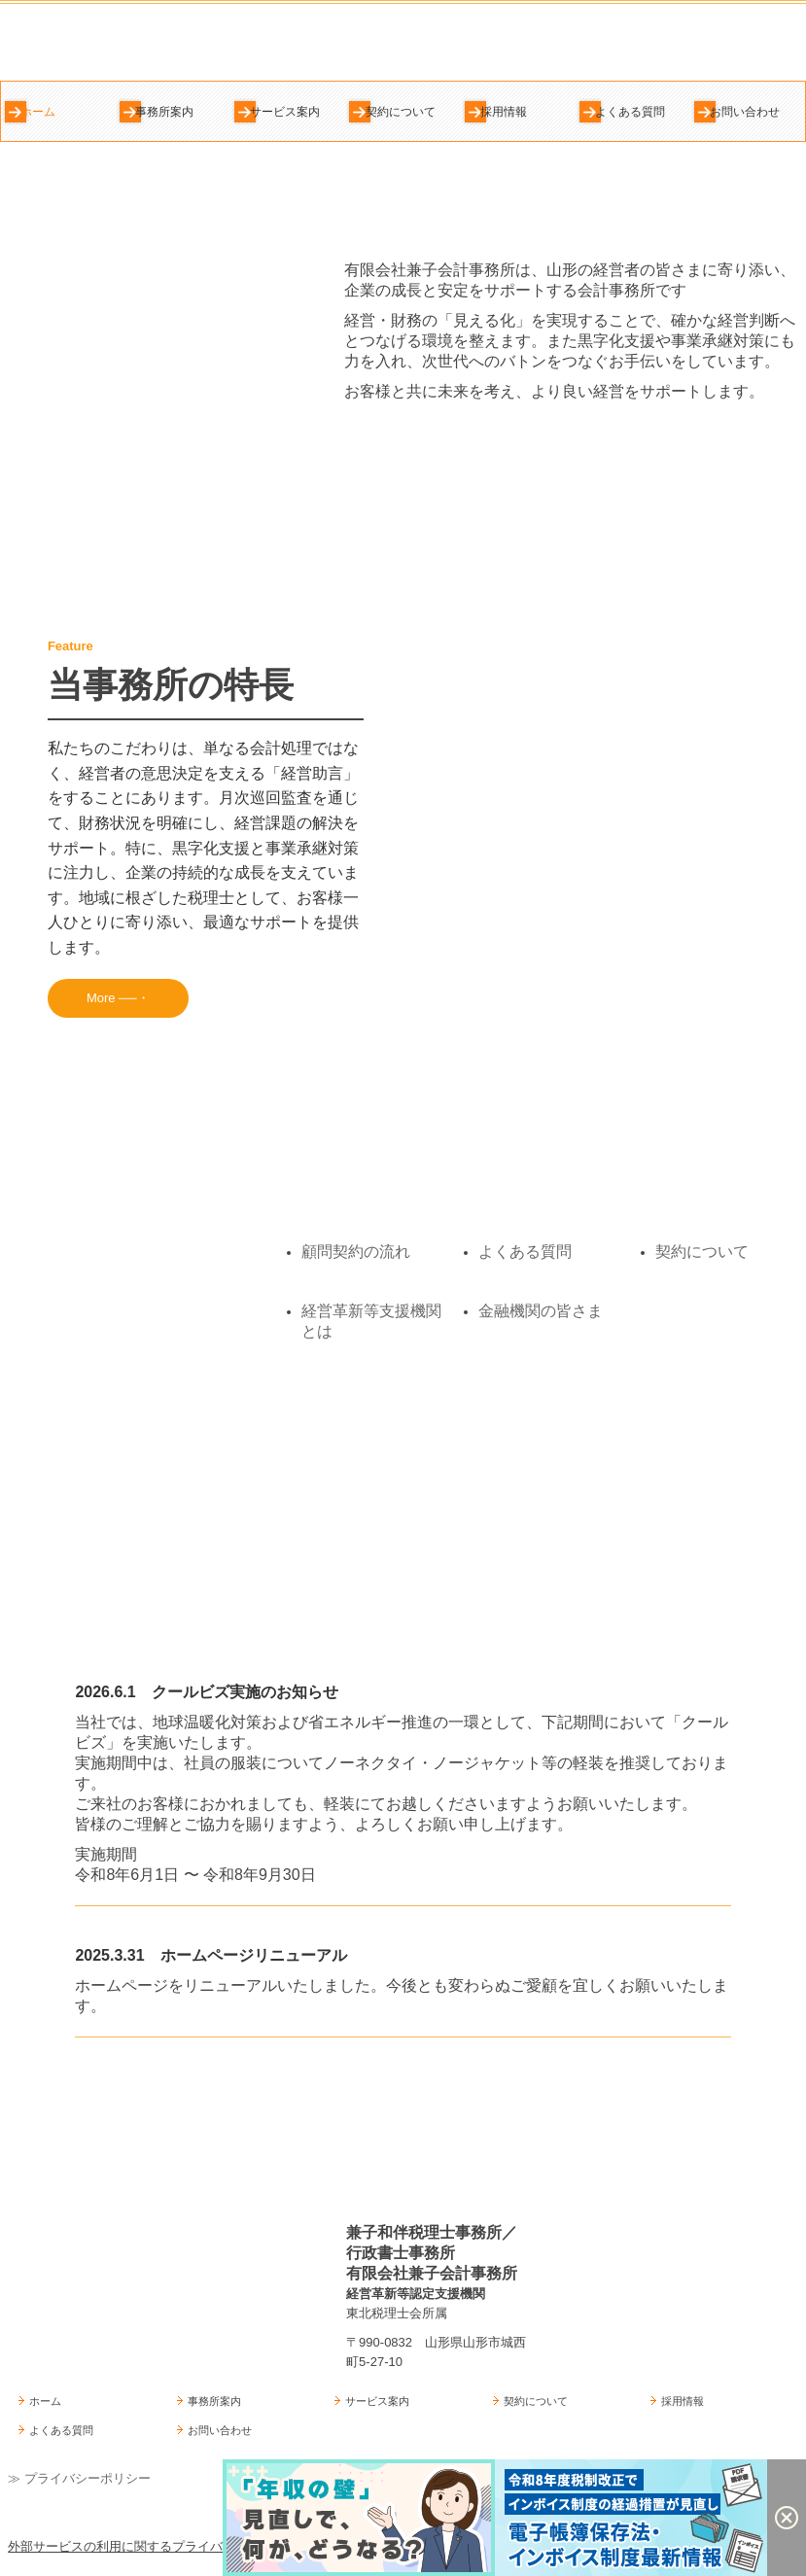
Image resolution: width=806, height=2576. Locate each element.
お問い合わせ (745, 112)
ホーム (37, 112)
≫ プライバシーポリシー (79, 2478)
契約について (401, 112)
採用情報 (503, 112)
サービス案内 (285, 112)
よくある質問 (630, 112)
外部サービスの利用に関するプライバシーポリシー (153, 2546)
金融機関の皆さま (540, 1311)
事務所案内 (164, 112)
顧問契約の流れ (355, 1251)
